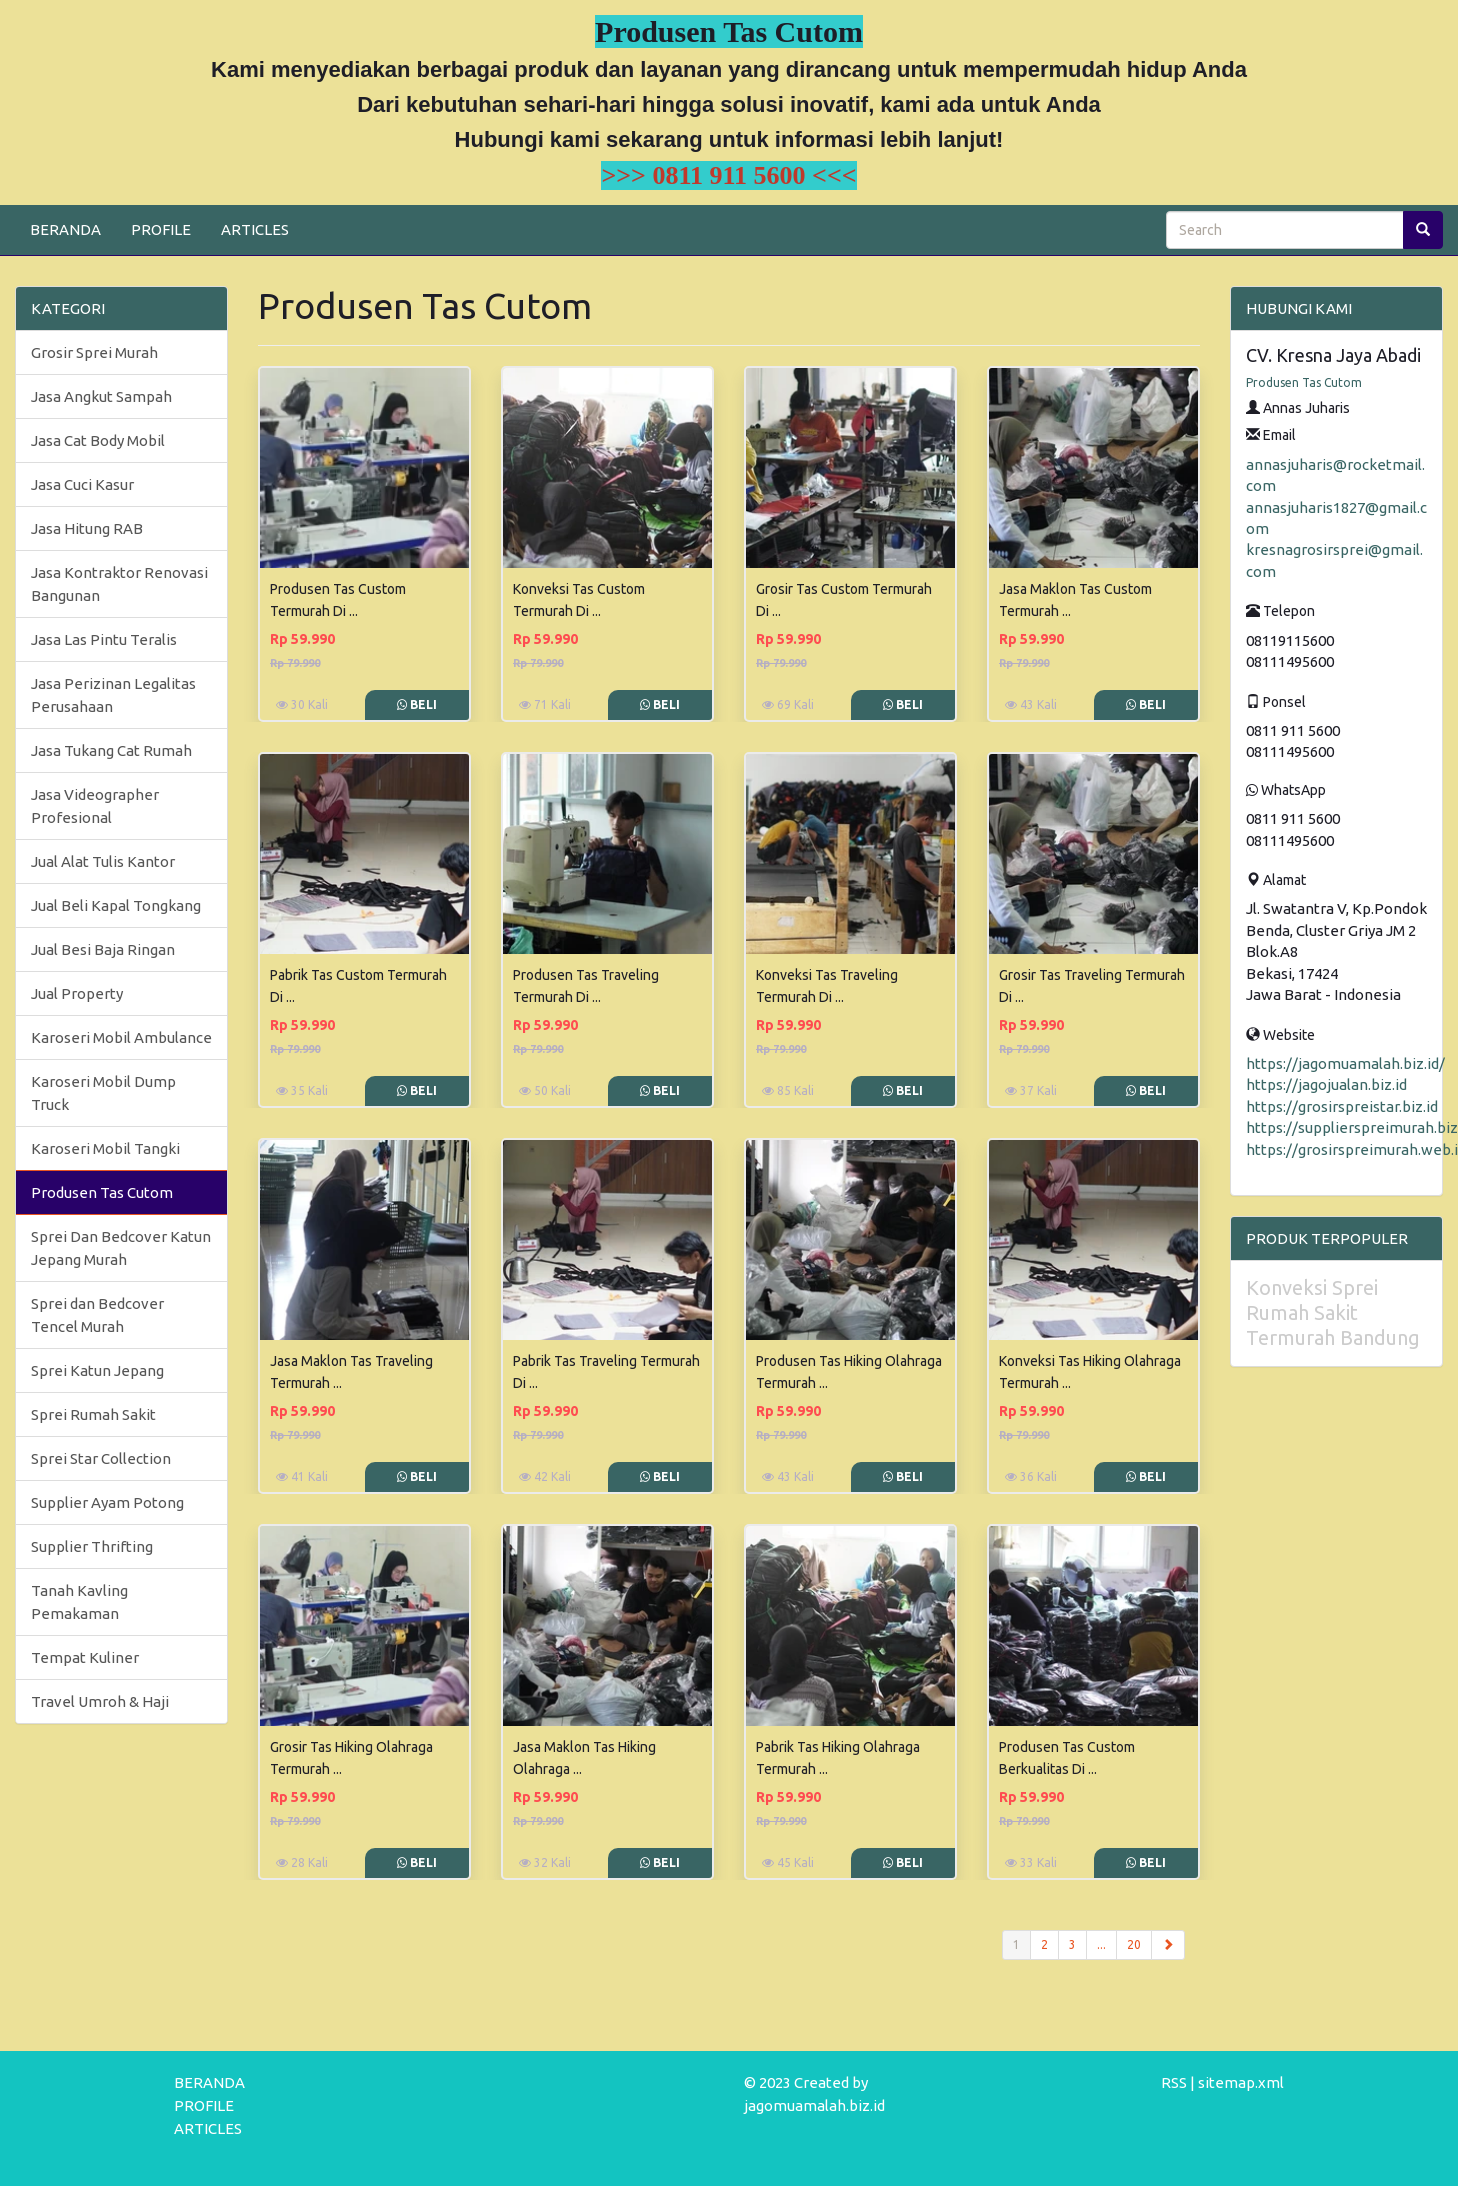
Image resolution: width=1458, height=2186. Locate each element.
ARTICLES (255, 229)
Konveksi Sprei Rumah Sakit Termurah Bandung (1333, 1312)
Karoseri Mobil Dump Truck (103, 1093)
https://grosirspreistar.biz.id (1342, 1106)
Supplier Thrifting (92, 1546)
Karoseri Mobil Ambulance (121, 1037)
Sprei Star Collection (101, 1458)
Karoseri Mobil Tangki (105, 1148)
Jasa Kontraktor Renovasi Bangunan (119, 584)
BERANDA (65, 229)
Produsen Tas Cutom (102, 1192)
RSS (1174, 2082)
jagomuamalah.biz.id (814, 2105)
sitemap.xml (1241, 2082)
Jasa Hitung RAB (87, 528)
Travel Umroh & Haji (100, 1701)
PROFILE (161, 229)
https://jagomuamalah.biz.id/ (1345, 1063)
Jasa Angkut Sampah (101, 396)
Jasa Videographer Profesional (95, 806)
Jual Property (77, 993)
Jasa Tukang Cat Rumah (111, 750)
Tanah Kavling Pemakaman (79, 1602)
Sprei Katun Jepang (97, 1370)
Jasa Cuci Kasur (82, 484)
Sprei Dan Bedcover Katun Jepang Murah (121, 1248)
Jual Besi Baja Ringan (103, 949)
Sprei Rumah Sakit (93, 1414)
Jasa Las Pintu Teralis (104, 639)
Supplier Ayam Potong (107, 1502)
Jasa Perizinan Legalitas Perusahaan (113, 695)
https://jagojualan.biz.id (1326, 1084)
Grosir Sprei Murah (94, 352)
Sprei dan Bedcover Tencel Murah (97, 1315)
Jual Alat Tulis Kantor (103, 861)
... (1101, 1944)
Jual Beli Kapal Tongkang (116, 905)
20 (1134, 1944)
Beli (417, 704)
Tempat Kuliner (85, 1657)
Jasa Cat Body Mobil (98, 440)
